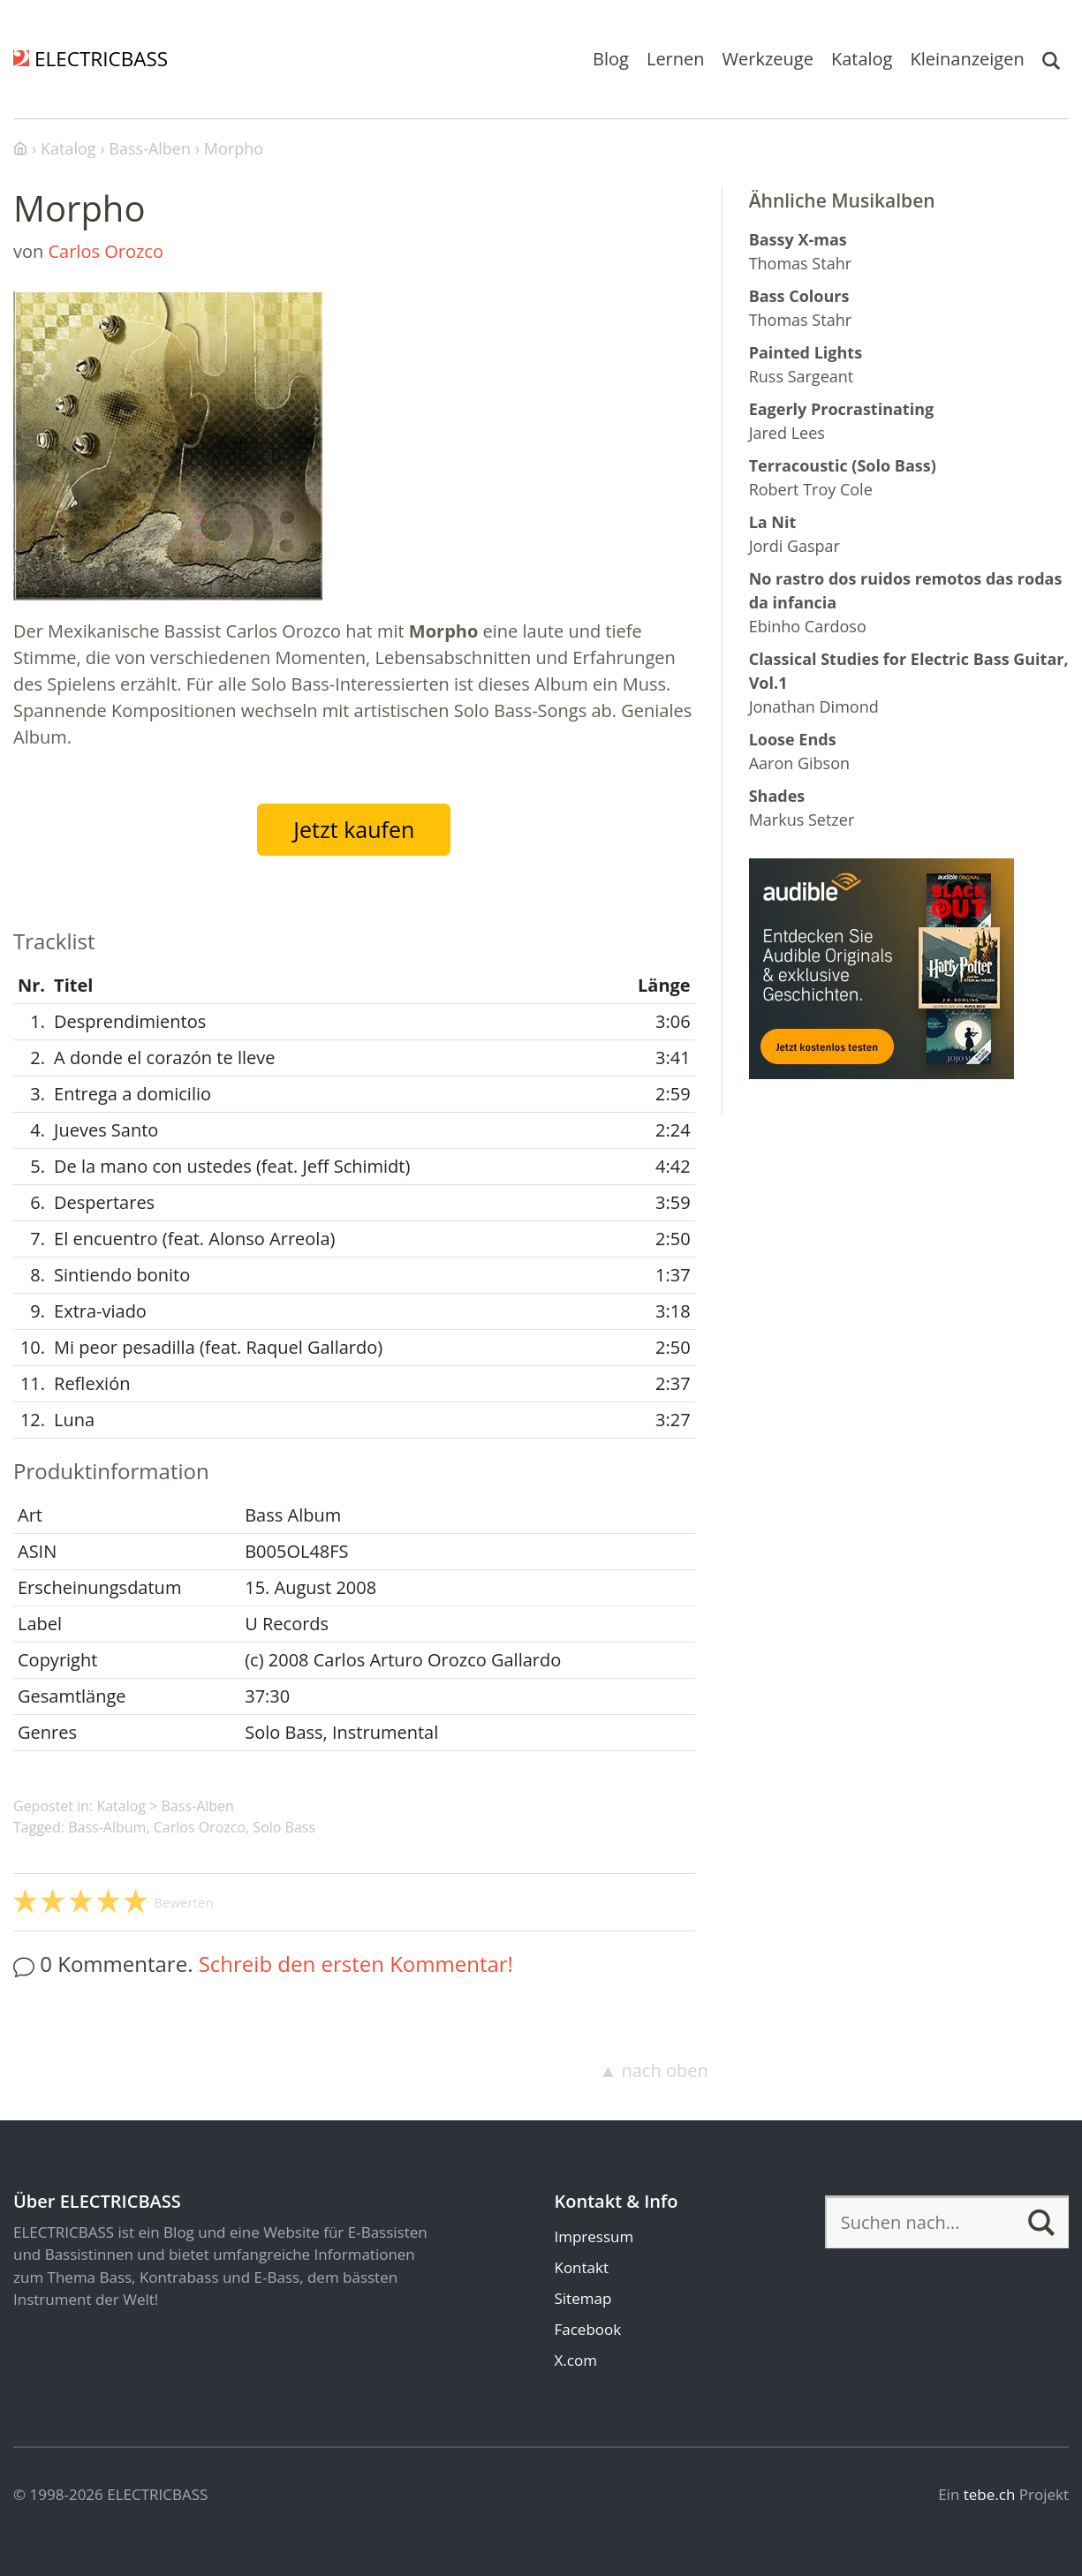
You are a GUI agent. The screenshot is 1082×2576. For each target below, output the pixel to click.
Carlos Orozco (105, 251)
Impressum (593, 2236)
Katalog (862, 59)
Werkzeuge (768, 59)
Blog (611, 59)
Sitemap (582, 2298)
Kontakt (581, 2267)
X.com (575, 2360)
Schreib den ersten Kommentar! (356, 1963)
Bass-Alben (198, 1806)
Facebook (587, 2329)
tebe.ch (990, 2494)
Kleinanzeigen (967, 59)
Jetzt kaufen (353, 829)
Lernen (676, 59)
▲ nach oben (653, 2070)
